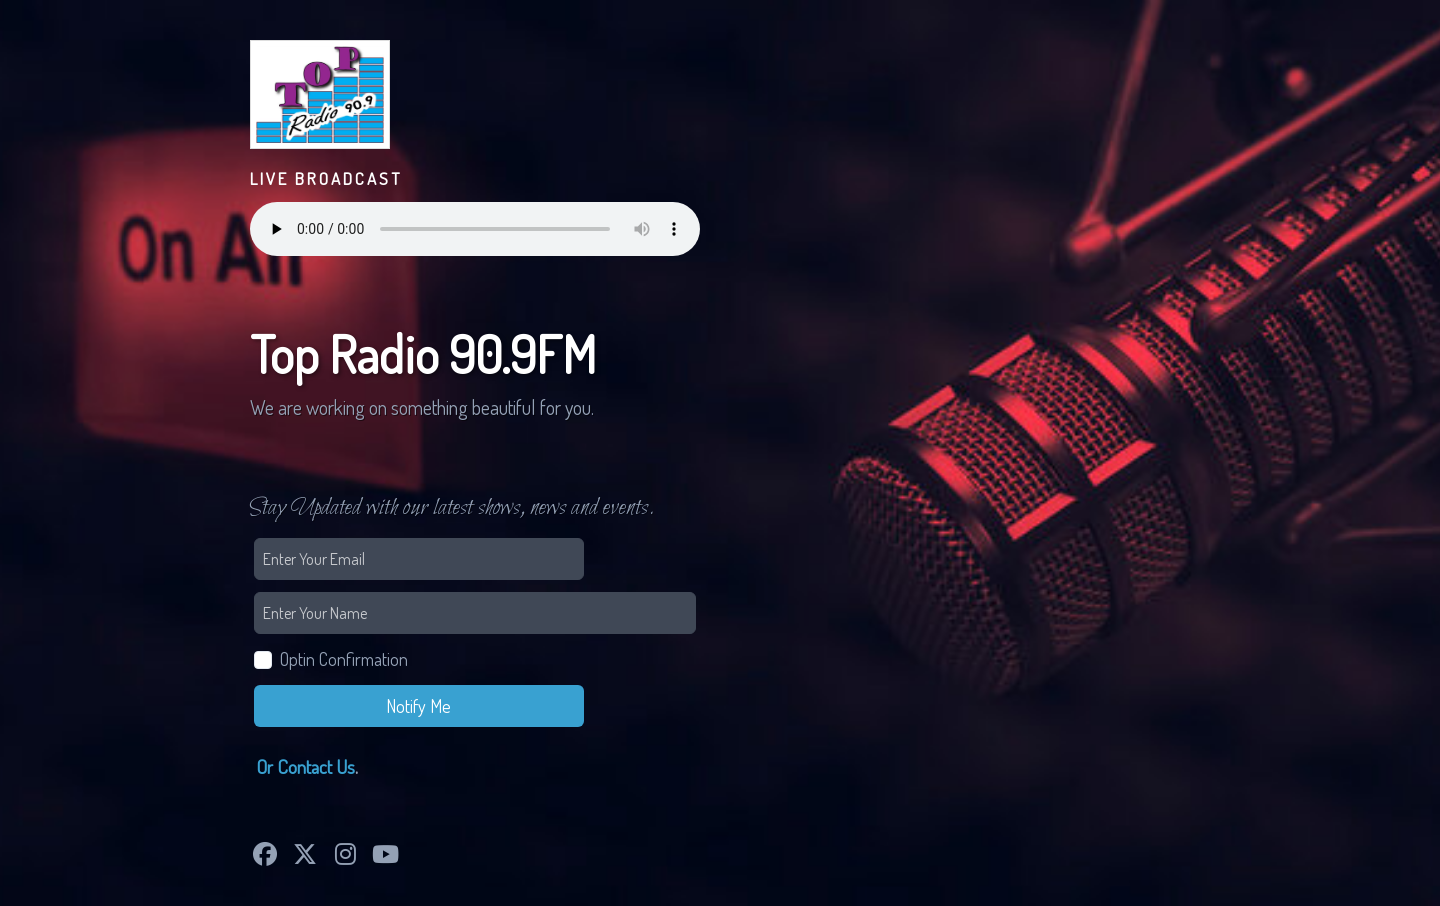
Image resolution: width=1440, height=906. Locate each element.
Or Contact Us (305, 766)
